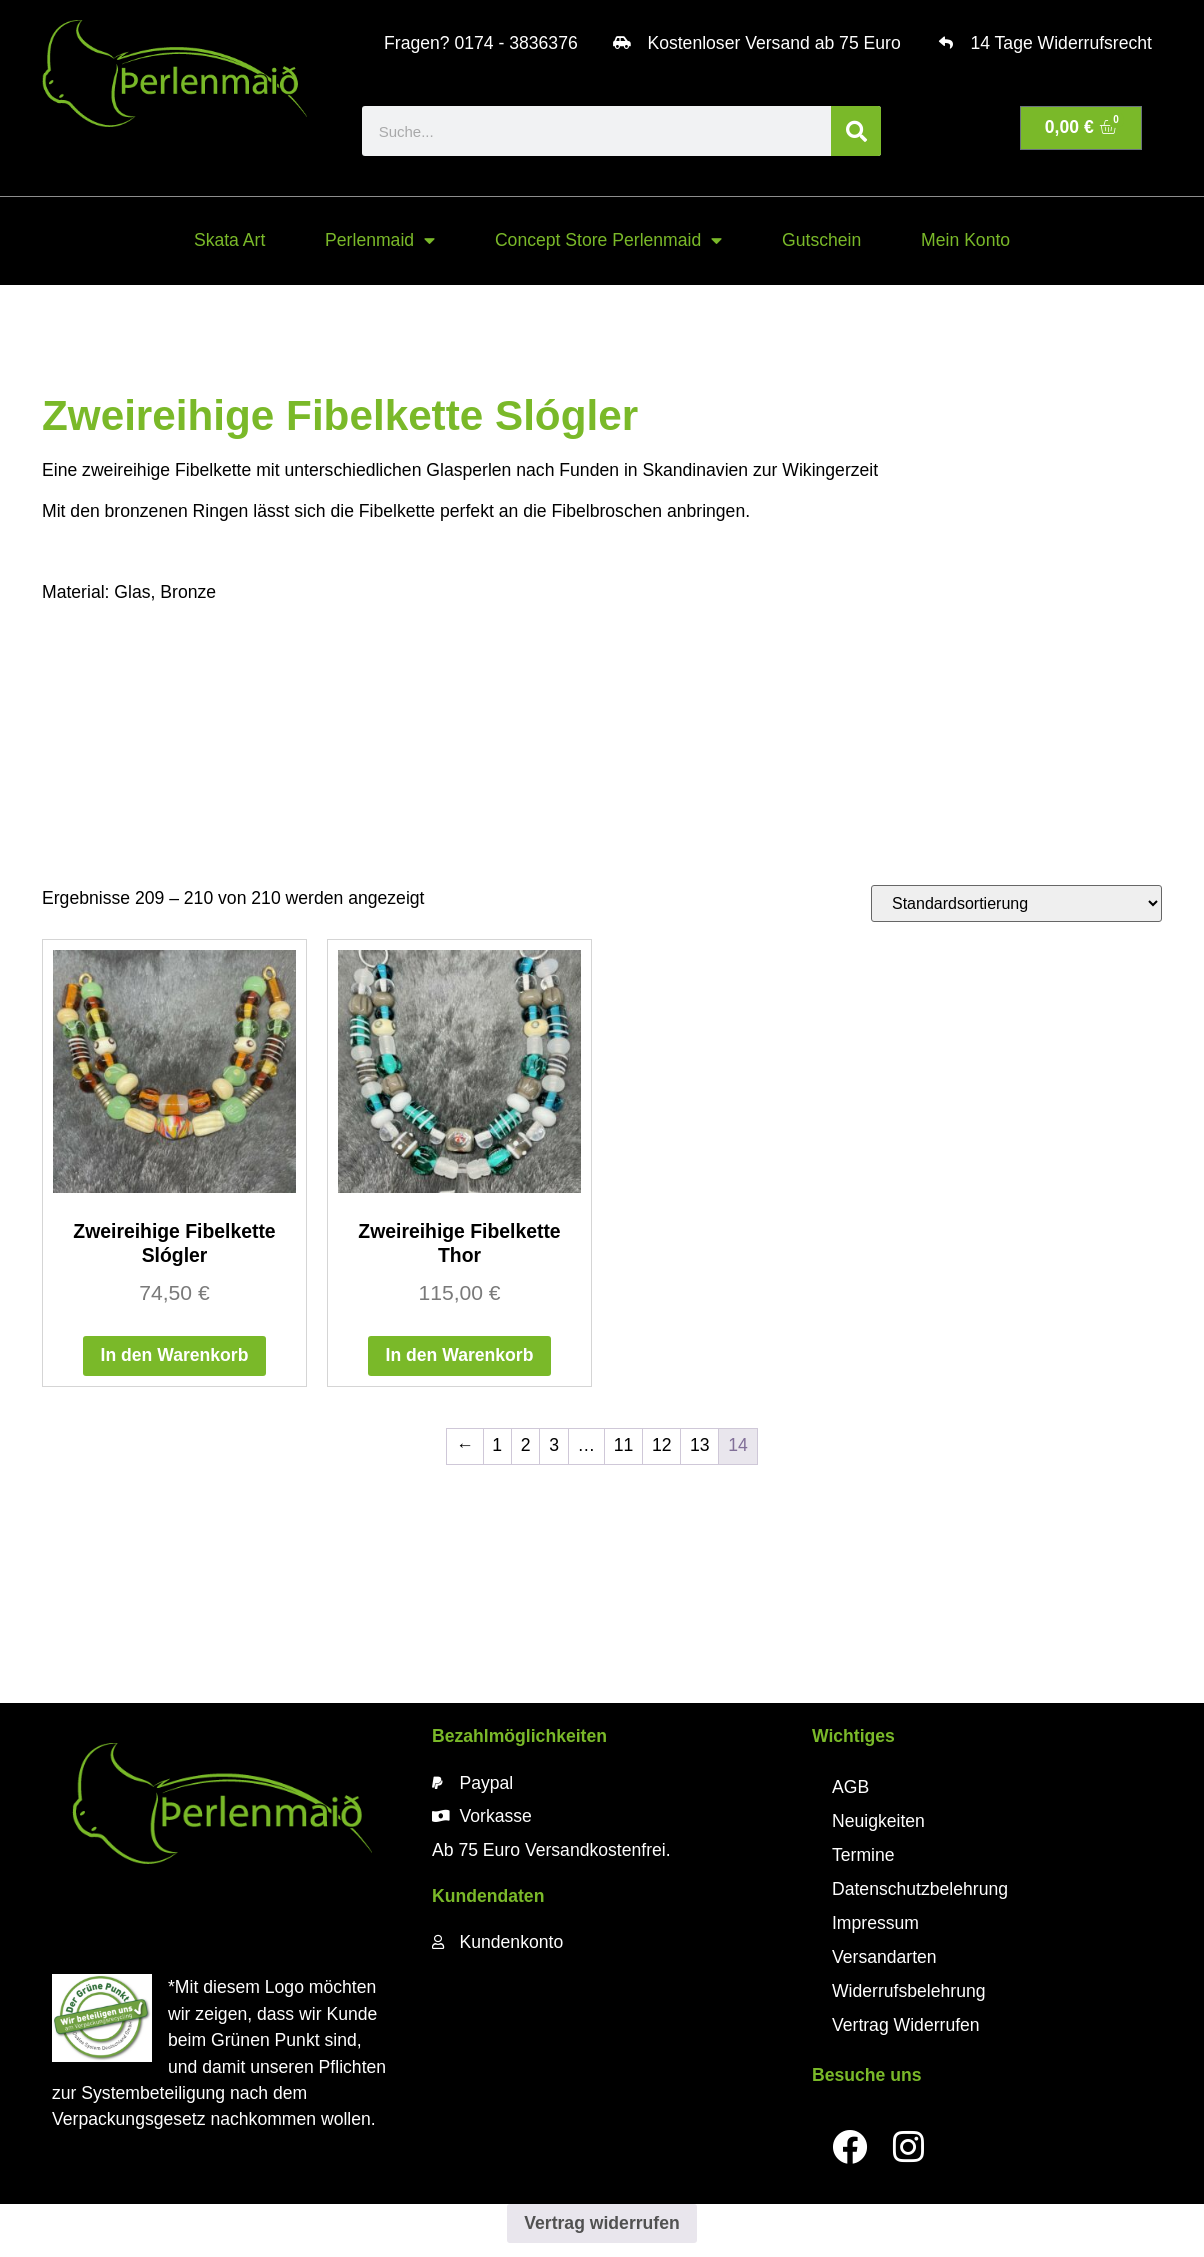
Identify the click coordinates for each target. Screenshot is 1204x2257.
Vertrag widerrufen (601, 2223)
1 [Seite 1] (497, 1445)
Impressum (875, 1923)
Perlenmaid (380, 241)
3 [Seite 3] (554, 1445)
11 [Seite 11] (624, 1445)
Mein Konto (965, 240)
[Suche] (856, 131)
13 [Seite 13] (700, 1445)
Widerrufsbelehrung (909, 1991)
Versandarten (884, 1957)
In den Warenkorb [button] (175, 1355)
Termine (863, 1855)
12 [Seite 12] (662, 1445)
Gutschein (821, 240)
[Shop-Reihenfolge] (1016, 903)
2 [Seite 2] (526, 1445)
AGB (850, 1787)
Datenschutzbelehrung (920, 1889)
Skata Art (229, 240)
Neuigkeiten (878, 1821)
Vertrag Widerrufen (906, 2025)
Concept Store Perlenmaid (608, 241)
